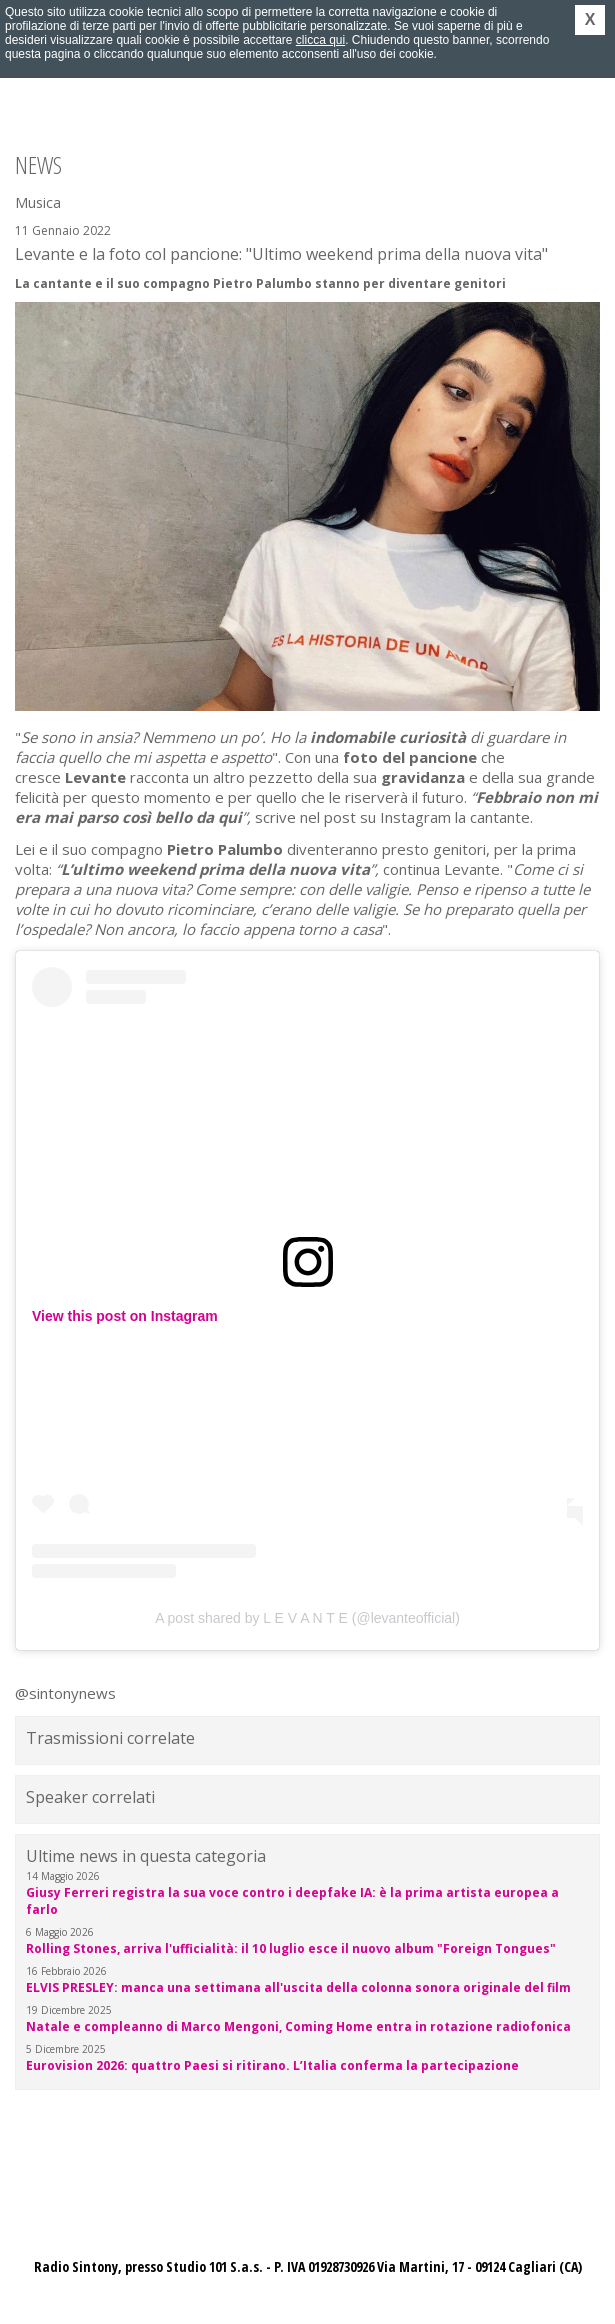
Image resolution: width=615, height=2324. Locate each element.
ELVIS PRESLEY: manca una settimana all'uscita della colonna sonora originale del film (298, 1987)
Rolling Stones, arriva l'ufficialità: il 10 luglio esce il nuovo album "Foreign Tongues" (291, 1948)
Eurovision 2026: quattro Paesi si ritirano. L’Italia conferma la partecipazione (272, 2065)
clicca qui (320, 40)
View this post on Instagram (125, 1316)
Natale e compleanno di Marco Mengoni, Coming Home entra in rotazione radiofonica (298, 2026)
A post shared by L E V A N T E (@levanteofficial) (307, 1618)
